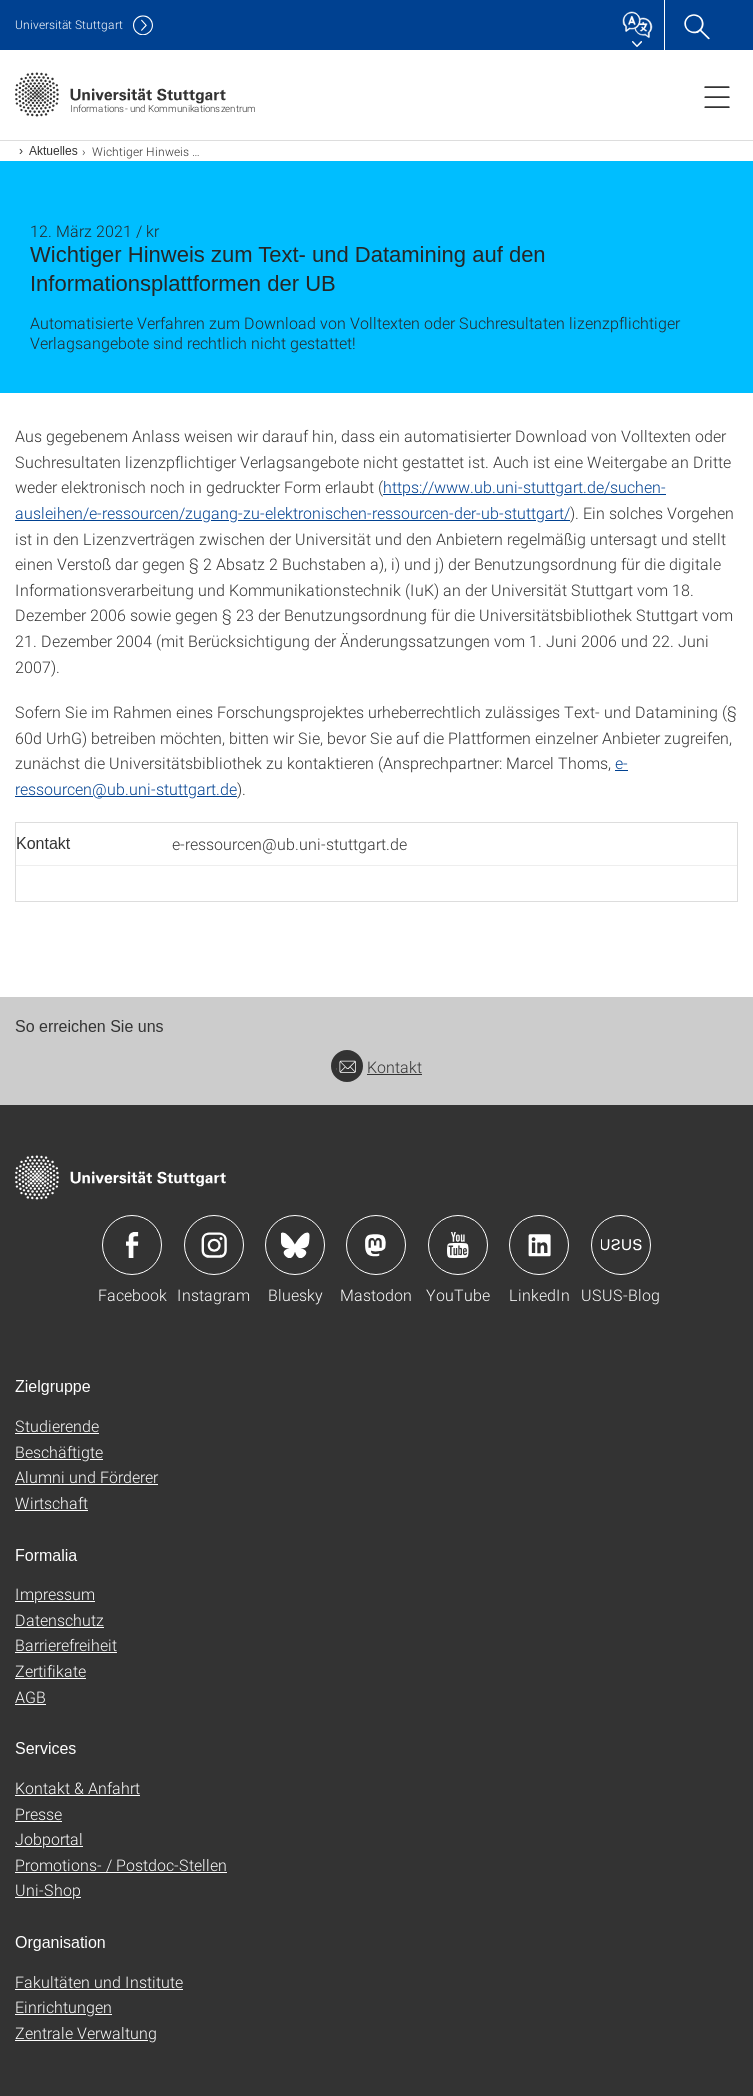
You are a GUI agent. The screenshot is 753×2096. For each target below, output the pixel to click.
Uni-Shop (48, 1889)
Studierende (57, 1425)
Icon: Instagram (214, 1245)
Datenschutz (59, 1619)
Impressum (55, 1593)
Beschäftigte (59, 1451)
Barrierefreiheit (66, 1644)
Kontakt (376, 1066)
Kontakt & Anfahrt (77, 1787)
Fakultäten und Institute (99, 1981)
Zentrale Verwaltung (86, 2032)
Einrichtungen (63, 2006)
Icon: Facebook (132, 1245)
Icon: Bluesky (295, 1245)
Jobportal (49, 1838)
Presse (38, 1813)
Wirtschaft (51, 1502)
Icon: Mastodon (376, 1245)
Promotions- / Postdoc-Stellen (121, 1864)
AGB (30, 1696)
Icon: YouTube (458, 1245)
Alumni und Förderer (86, 1476)
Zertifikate (50, 1670)
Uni (69, 24)
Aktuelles (53, 151)
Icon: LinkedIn (539, 1245)
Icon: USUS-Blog (621, 1245)
